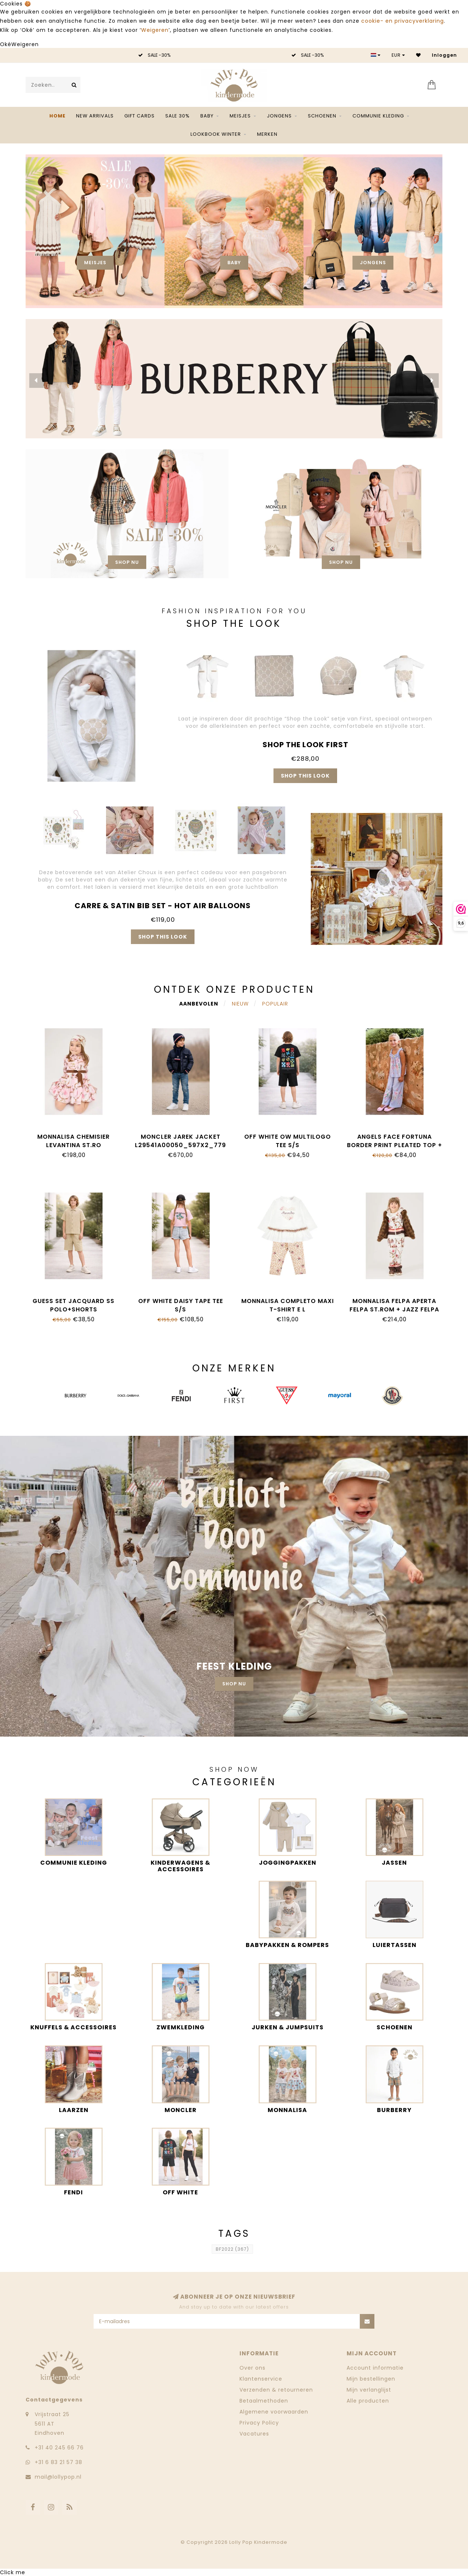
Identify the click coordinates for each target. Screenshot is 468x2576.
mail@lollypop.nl (58, 2476)
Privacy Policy (259, 2422)
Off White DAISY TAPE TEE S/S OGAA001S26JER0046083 (180, 1309)
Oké (5, 44)
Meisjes (240, 115)
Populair (275, 1003)
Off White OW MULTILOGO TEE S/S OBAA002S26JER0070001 (287, 1145)
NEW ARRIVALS (95, 115)
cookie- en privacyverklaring (402, 21)
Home (57, 115)
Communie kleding (378, 115)
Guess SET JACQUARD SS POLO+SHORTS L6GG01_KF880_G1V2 (73, 1309)
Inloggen (444, 55)
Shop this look (305, 775)
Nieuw (240, 1003)
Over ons (252, 2367)
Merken (267, 134)
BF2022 (232, 2249)
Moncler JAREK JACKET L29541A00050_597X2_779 (180, 1140)
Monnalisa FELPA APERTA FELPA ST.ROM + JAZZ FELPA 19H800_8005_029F (394, 1309)
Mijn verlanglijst (369, 2389)
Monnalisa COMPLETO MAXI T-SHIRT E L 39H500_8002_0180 (287, 1309)
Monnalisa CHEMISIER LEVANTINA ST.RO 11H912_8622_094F (73, 1145)
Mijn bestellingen (371, 2378)
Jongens (279, 115)
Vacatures (254, 2433)
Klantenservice (260, 2378)
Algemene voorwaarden (273, 2411)
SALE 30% (177, 115)
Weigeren (155, 30)
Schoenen (322, 115)
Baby (207, 115)
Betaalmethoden (263, 2400)
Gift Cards (139, 115)
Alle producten (368, 2400)
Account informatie (375, 2367)
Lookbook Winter (215, 134)
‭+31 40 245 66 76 (59, 2447)
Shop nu (127, 562)
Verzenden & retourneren (276, 2389)
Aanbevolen (198, 1003)
